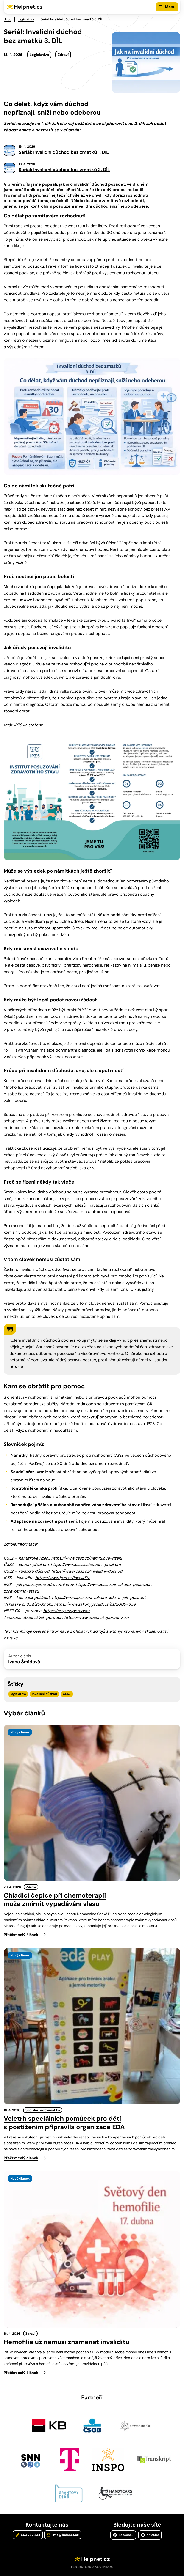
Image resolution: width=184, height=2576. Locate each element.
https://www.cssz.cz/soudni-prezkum (86, 1564)
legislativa (18, 1694)
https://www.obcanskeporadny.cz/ (96, 1617)
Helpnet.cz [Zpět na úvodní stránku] (28, 6)
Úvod (7, 19)
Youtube (150, 2535)
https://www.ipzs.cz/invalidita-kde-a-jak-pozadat (99, 1597)
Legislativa (26, 19)
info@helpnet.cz (63, 2535)
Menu (170, 6)
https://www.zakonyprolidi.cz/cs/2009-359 (95, 1604)
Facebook (123, 2535)
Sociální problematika (42, 2110)
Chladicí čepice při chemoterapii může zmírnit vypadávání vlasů (55, 1899)
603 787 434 (27, 2535)
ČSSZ (67, 1694)
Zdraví (63, 54)
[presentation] (92, 1803)
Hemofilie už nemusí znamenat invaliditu (66, 2342)
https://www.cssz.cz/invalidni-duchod (86, 1571)
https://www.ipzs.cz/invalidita (62, 1578)
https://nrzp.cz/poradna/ (66, 1611)
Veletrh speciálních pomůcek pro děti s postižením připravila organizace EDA (64, 2122)
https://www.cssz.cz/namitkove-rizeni (86, 1558)
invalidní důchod (44, 1694)
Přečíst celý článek (21, 1934)
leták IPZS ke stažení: (23, 725)
